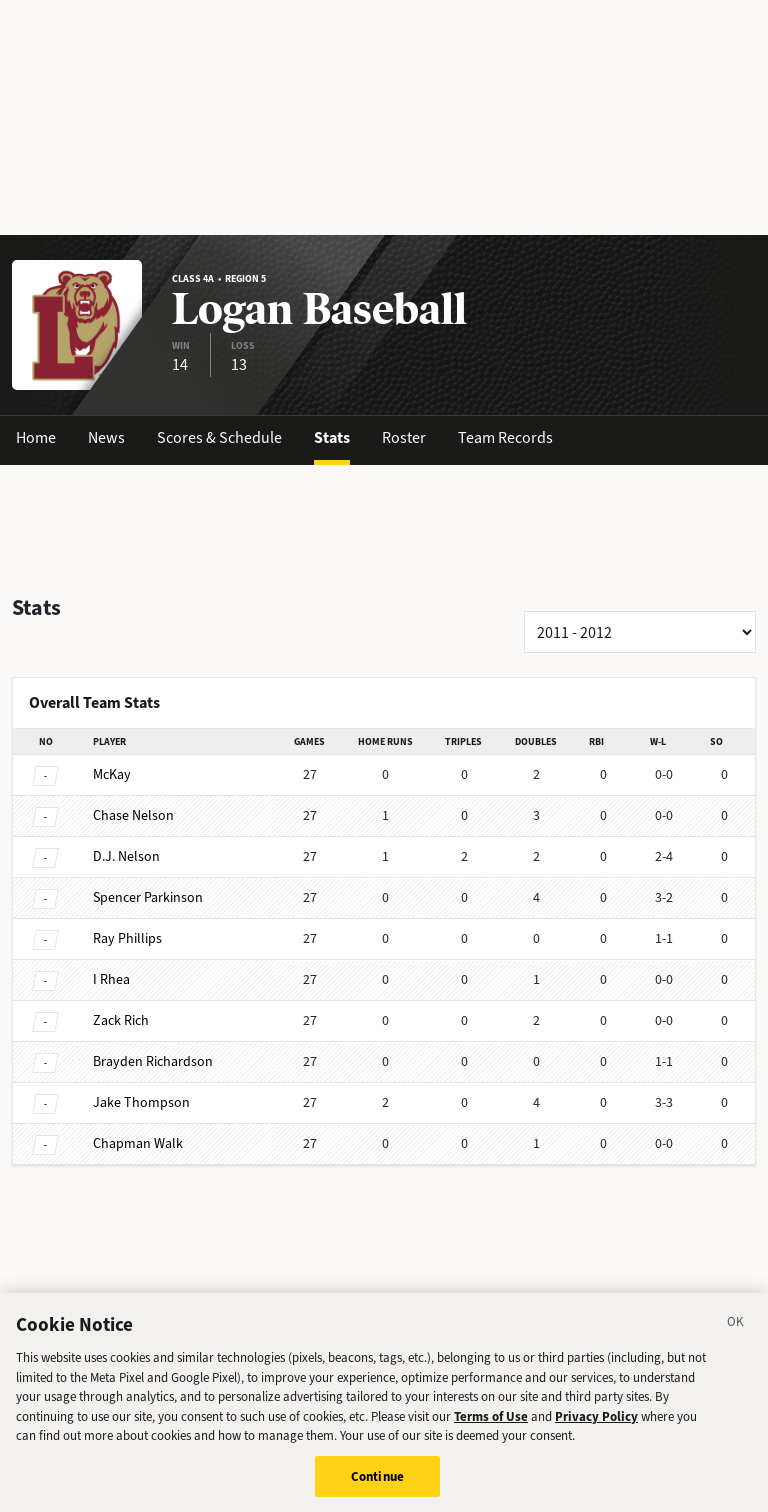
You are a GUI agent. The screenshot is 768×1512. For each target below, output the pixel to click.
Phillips (127, 938)
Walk (138, 1143)
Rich (121, 1020)
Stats (332, 437)
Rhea (111, 979)
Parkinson (148, 897)
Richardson (153, 1061)
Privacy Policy (596, 1424)
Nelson (133, 815)
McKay (112, 774)
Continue (377, 1484)
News (106, 437)
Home (36, 437)
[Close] (736, 1333)
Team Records (505, 437)
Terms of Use (491, 1424)
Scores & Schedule (219, 437)
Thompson (141, 1102)
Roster (404, 437)
